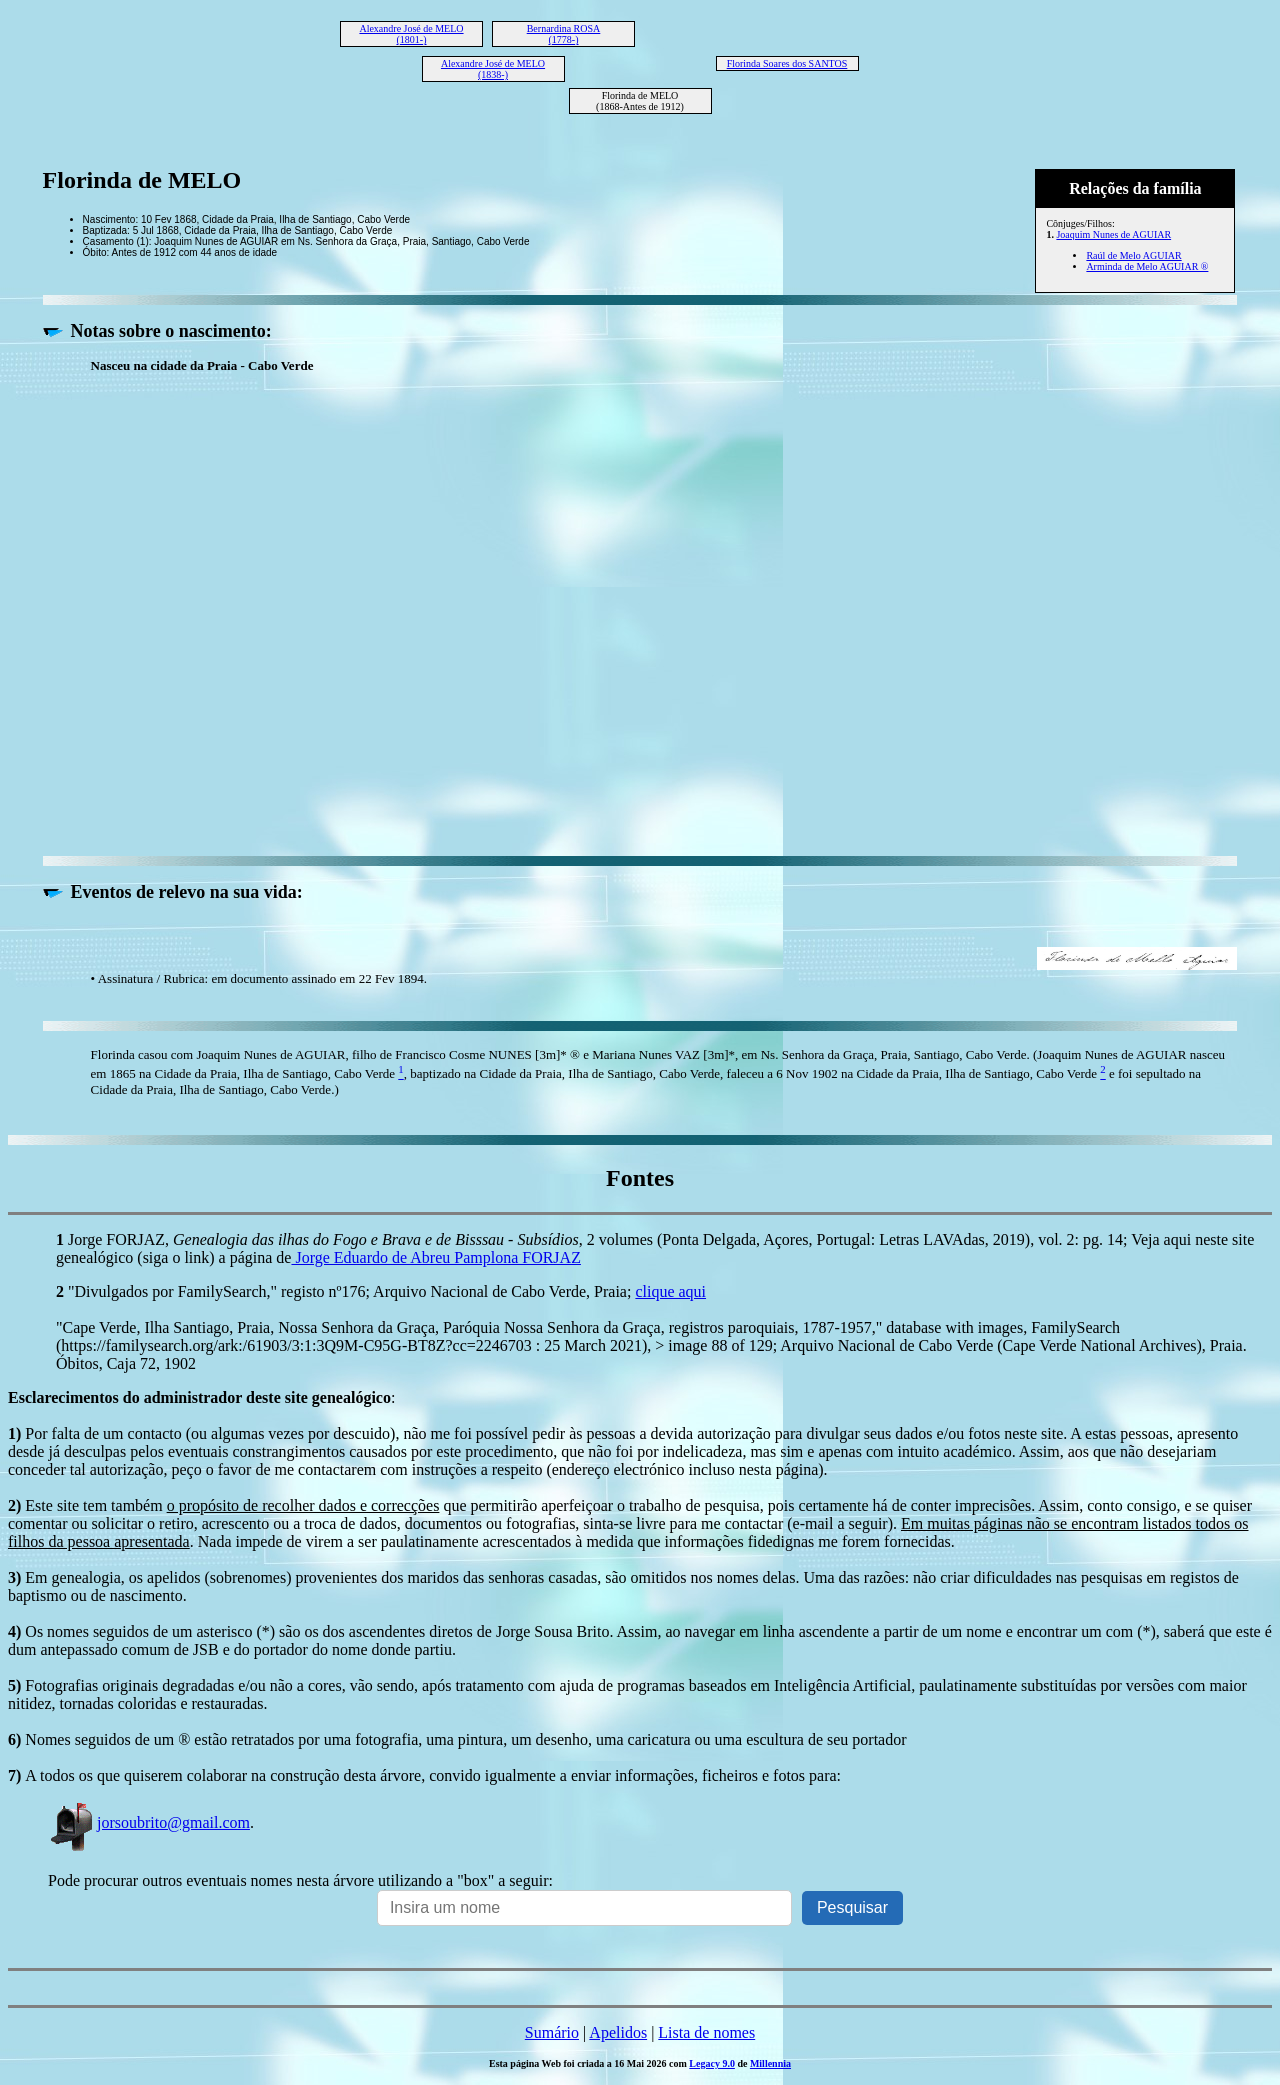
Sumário (552, 2032)
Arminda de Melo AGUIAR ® (1147, 266)
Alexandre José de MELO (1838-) (493, 69)
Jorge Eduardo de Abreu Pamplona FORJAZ (435, 1257)
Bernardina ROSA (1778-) (564, 34)
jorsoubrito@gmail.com (149, 1822)
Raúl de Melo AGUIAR (1133, 255)
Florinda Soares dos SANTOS (787, 63)
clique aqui (670, 1291)
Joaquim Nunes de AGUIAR (1113, 234)
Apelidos (618, 2032)
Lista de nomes (706, 2032)
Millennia (770, 2063)
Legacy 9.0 (712, 2063)
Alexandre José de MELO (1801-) (411, 34)
